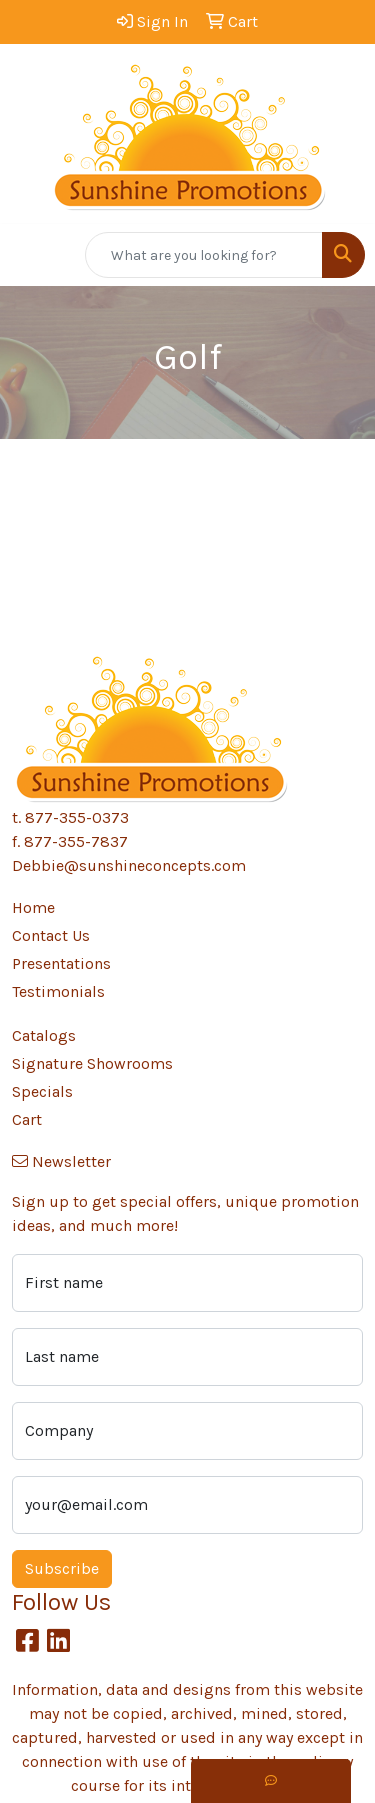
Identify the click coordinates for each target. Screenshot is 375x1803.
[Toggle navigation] (31, 255)
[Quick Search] (204, 255)
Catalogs (44, 1035)
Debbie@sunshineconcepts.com (129, 865)
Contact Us (51, 935)
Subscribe (62, 1568)
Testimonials (58, 991)
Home (33, 907)
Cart (27, 1119)
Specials (42, 1091)
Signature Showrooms (92, 1063)
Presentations (61, 963)
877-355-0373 (77, 817)
